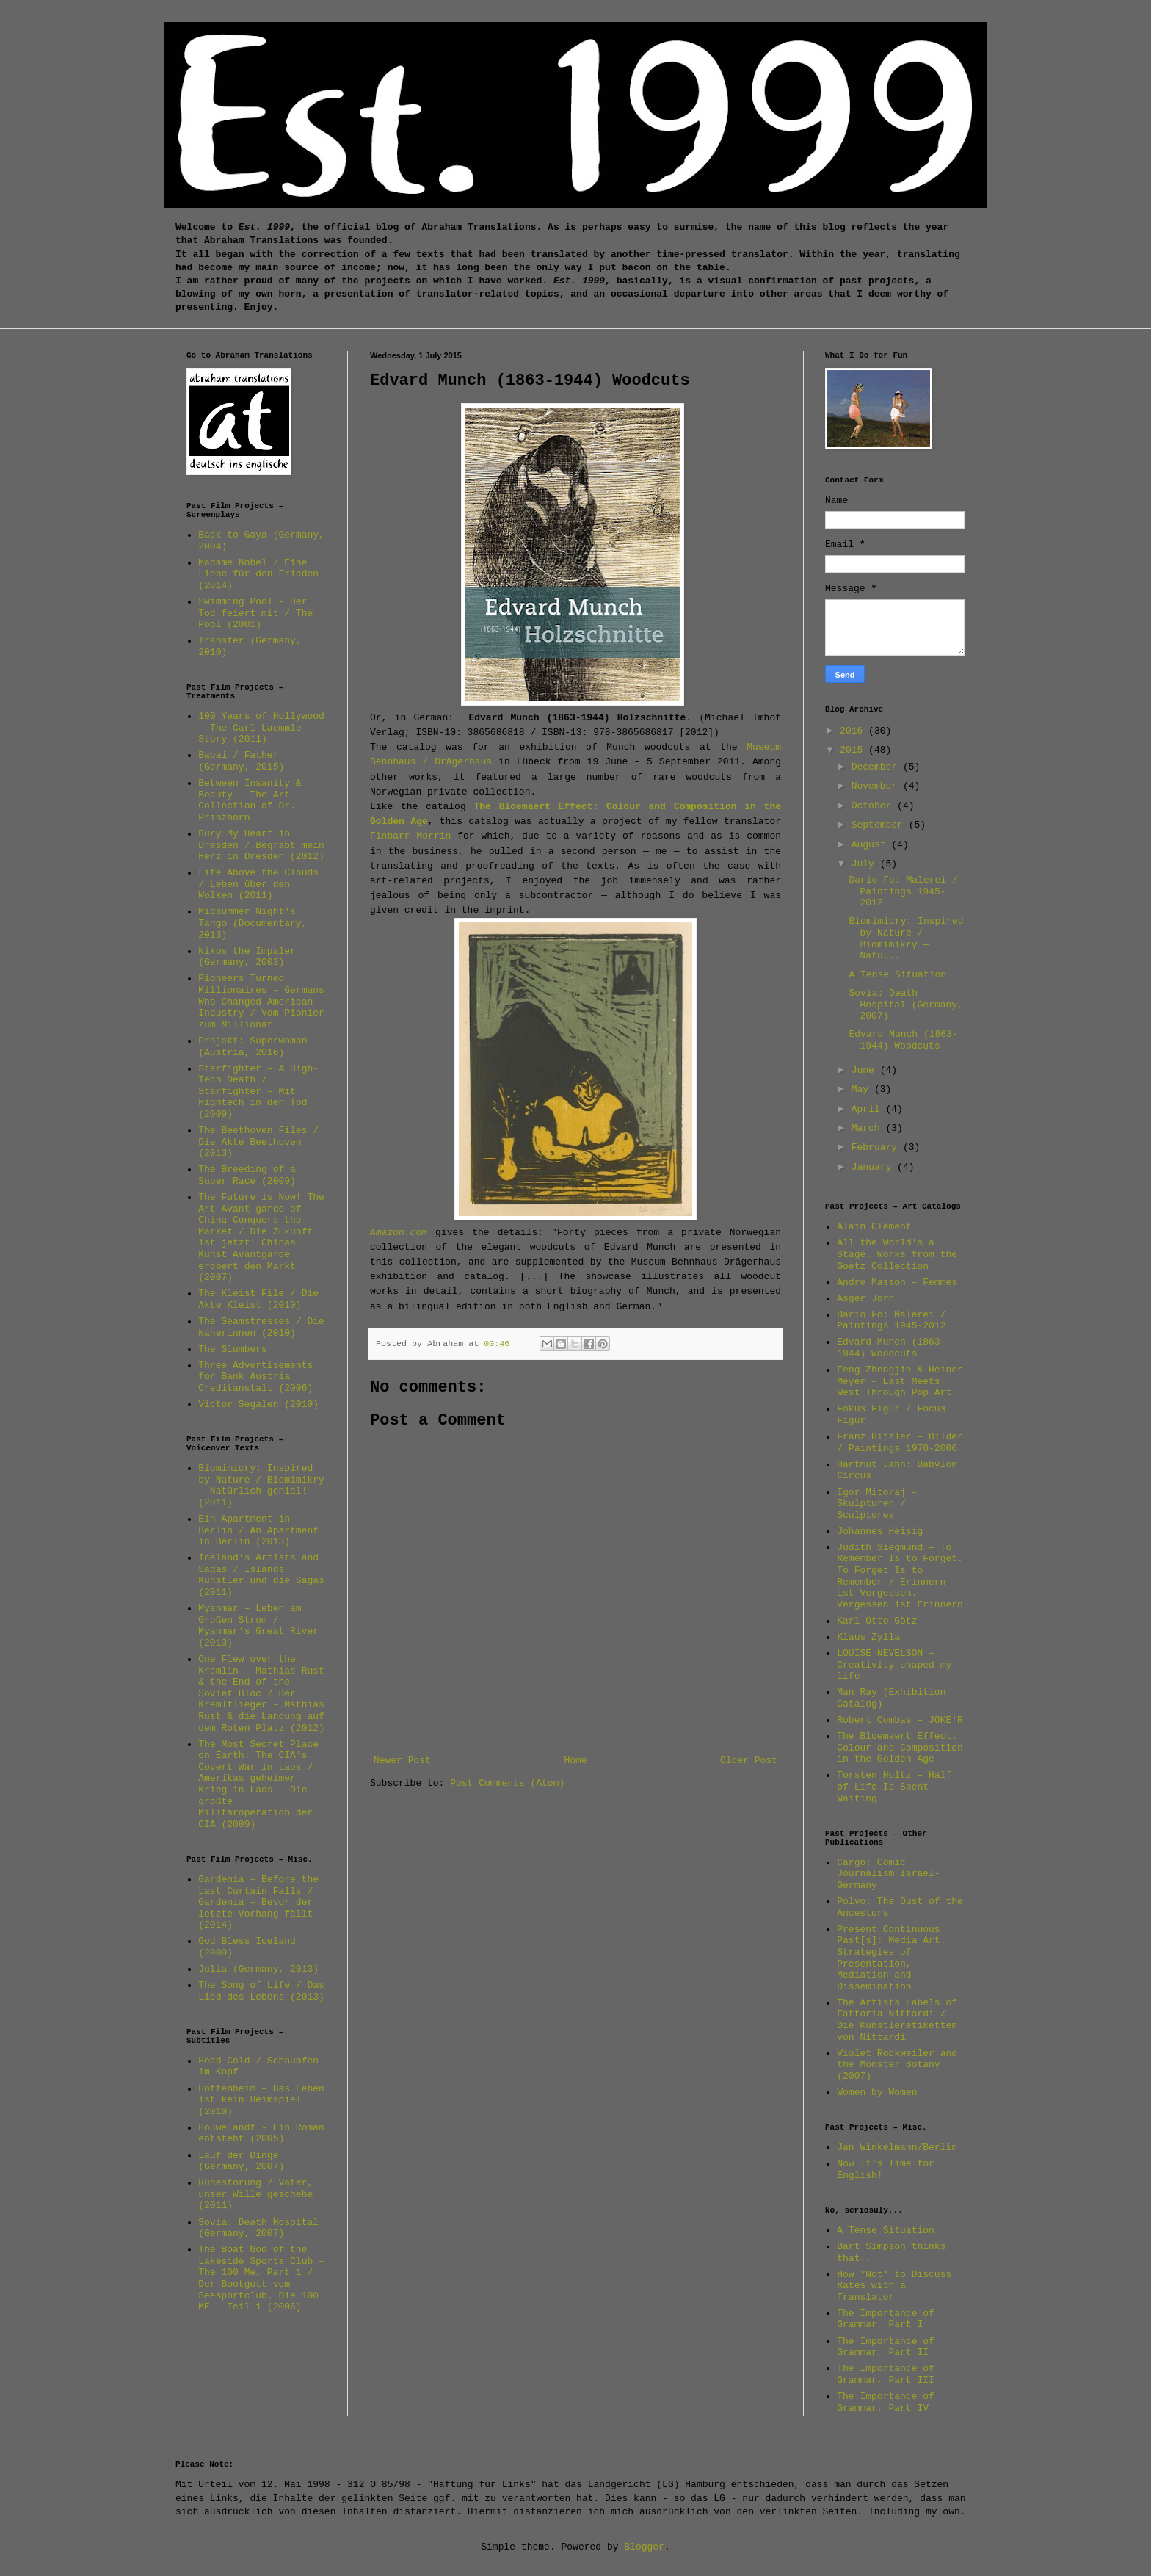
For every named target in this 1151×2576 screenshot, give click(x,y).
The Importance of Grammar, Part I (885, 2319)
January (874, 1167)
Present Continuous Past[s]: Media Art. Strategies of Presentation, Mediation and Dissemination (891, 1958)
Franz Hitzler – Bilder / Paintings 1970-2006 (900, 1442)
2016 (854, 731)
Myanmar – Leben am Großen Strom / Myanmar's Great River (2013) (258, 1626)
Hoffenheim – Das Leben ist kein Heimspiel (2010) (261, 2100)
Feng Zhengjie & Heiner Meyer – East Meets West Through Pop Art (900, 1381)
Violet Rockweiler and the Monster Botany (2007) (897, 2065)
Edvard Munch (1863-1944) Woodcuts (903, 1040)
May (863, 1089)
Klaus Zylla (868, 1637)
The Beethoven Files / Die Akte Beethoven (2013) (258, 1142)
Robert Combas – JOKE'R (900, 1720)
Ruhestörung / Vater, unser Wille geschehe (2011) (255, 2194)
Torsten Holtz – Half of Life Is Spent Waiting (894, 1786)
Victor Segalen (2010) (258, 1404)
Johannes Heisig (880, 1531)
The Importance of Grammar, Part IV (885, 2402)
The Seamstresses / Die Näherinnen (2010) (261, 1327)
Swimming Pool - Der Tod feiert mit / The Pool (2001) (255, 613)
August (872, 844)
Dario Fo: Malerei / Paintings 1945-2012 (903, 891)
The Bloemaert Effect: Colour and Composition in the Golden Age (900, 1748)
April (869, 1109)
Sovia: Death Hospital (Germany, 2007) (258, 2228)
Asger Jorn (865, 1298)
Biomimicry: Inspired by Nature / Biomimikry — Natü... (906, 938)
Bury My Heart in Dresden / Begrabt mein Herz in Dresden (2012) (261, 845)
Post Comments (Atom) (507, 1783)
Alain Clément (874, 1226)
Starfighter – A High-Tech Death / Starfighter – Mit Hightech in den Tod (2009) (258, 1091)
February (877, 1147)
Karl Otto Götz (877, 1621)
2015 (854, 750)
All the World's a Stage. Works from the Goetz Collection (897, 1254)
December (877, 767)
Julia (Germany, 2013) (258, 1969)
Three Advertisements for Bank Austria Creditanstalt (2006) (255, 1377)
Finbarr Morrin (410, 836)
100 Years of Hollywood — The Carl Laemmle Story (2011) (261, 728)
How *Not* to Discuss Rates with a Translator (894, 2286)
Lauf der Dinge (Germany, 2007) (241, 2161)
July (866, 863)
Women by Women (877, 2092)
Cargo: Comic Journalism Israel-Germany (888, 1874)
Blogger (644, 2547)
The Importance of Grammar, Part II (885, 2347)
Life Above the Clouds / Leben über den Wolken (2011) (258, 884)
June (866, 1070)
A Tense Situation (897, 974)
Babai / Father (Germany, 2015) (241, 761)
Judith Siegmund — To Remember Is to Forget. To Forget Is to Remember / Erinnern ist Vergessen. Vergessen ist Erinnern (900, 1576)
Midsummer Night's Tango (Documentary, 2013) (252, 923)
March (869, 1128)
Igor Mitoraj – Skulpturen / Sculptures (877, 1504)
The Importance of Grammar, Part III (885, 2374)
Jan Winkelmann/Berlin (897, 2147)
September (880, 825)
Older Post (748, 1760)
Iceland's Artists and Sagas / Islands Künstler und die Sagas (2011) (261, 1575)
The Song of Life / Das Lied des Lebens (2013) (261, 1991)
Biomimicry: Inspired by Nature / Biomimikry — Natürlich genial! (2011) (261, 1485)
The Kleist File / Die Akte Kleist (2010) (258, 1299)
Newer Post (402, 1760)
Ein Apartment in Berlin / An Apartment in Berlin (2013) (258, 1530)
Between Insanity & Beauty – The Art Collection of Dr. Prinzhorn (249, 800)
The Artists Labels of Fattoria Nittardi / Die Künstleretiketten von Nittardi (897, 2020)
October (874, 805)
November (877, 786)
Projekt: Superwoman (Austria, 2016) (252, 1046)
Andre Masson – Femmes (897, 1282)
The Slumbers (232, 1349)
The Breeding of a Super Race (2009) (247, 1175)
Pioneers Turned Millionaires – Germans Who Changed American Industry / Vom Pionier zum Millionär (261, 1001)
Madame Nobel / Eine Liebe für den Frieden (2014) (258, 574)
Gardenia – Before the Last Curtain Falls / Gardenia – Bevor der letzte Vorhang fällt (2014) (258, 1902)
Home (575, 1760)
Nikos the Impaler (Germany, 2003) (247, 957)
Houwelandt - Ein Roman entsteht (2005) (261, 2133)
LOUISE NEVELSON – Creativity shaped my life (894, 1665)
